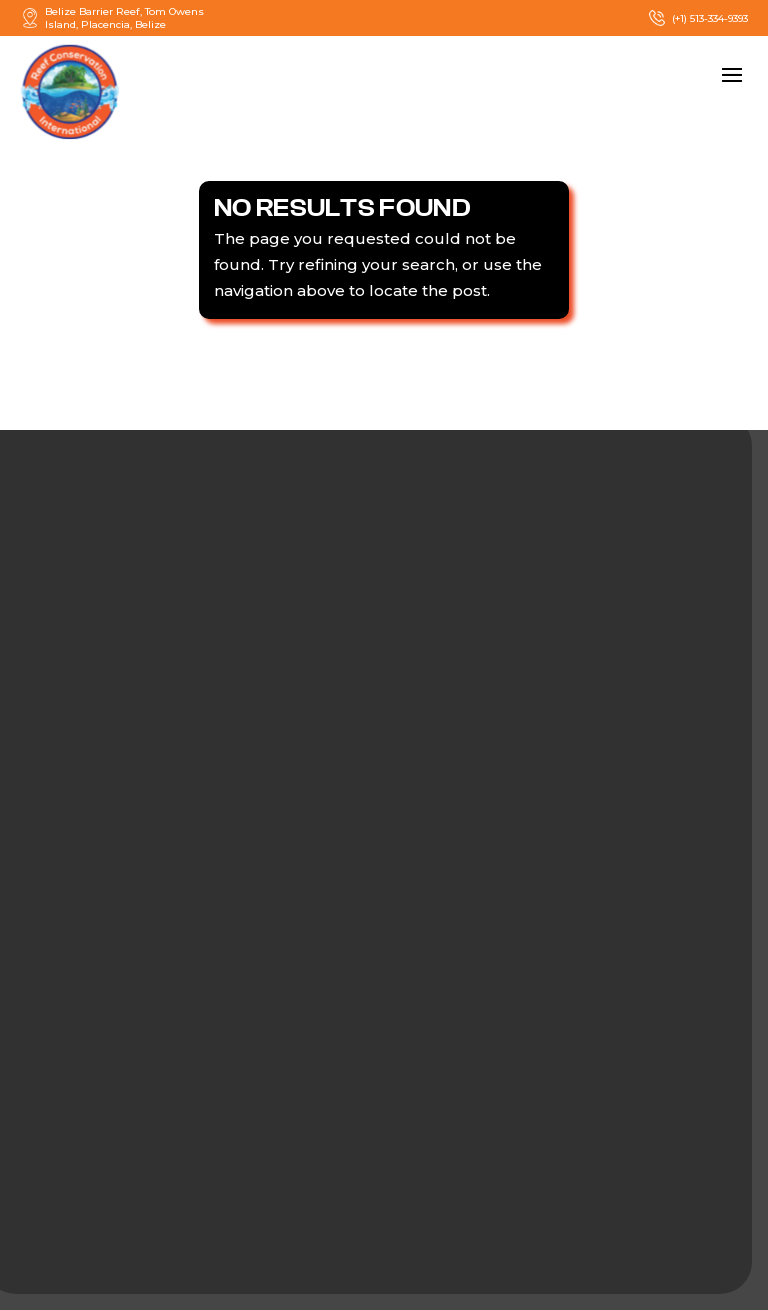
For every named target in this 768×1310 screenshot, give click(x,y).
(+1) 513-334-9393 (697, 18)
